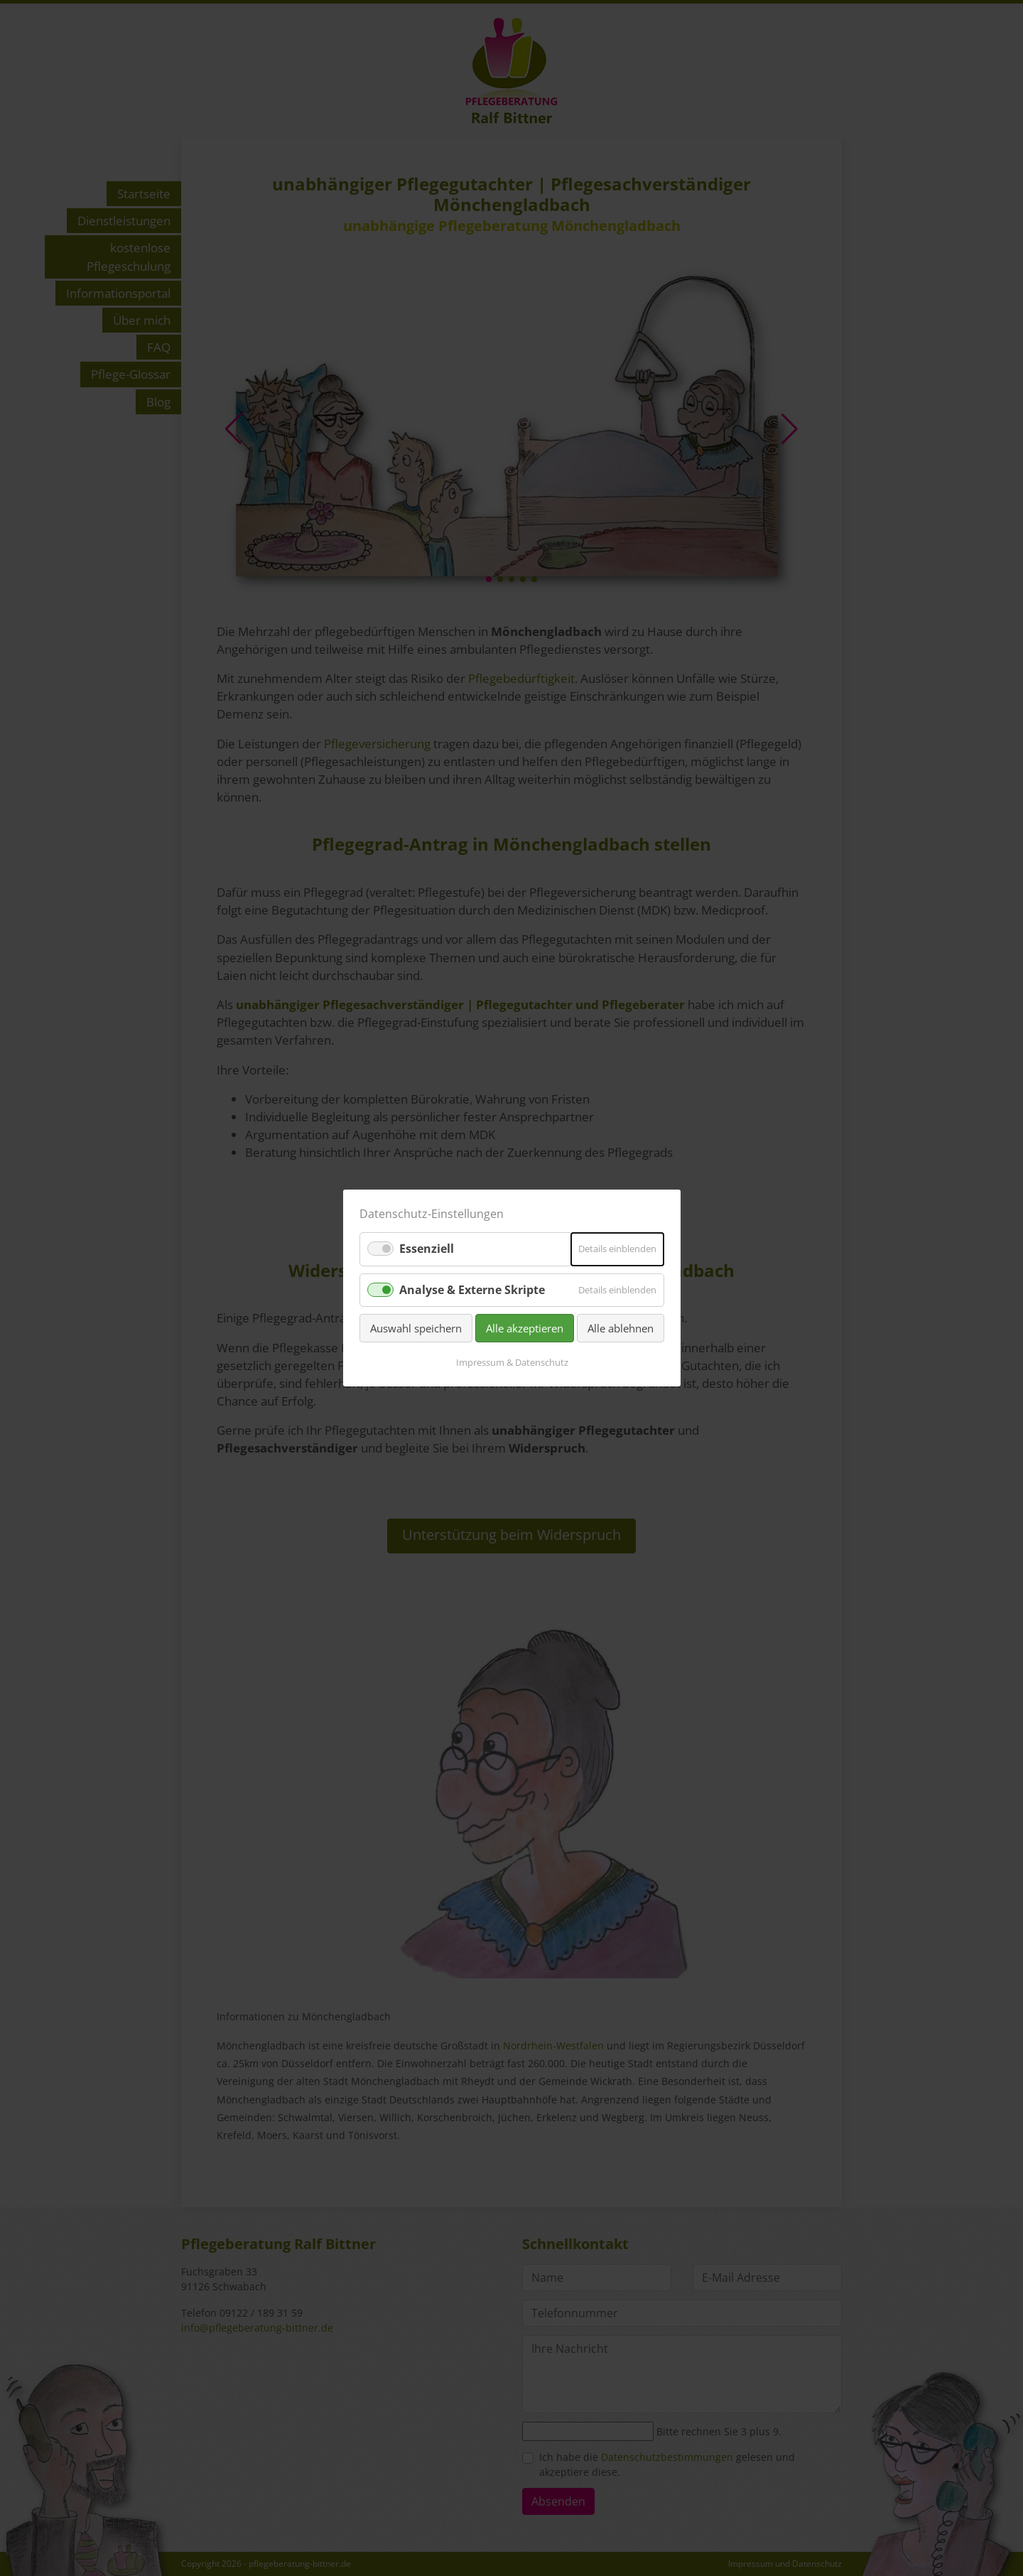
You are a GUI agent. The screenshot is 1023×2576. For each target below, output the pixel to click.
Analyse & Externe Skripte (472, 1289)
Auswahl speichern (416, 1328)
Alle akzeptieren (524, 1328)
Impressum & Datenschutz (511, 1362)
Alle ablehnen (621, 1328)
